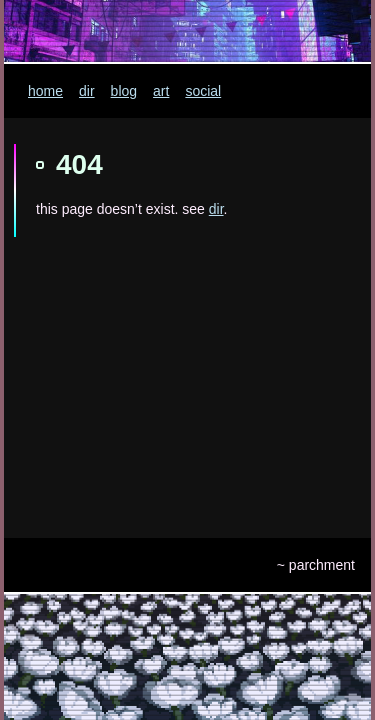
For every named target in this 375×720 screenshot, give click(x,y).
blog (124, 91)
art (161, 91)
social (203, 91)
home (45, 91)
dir (87, 91)
